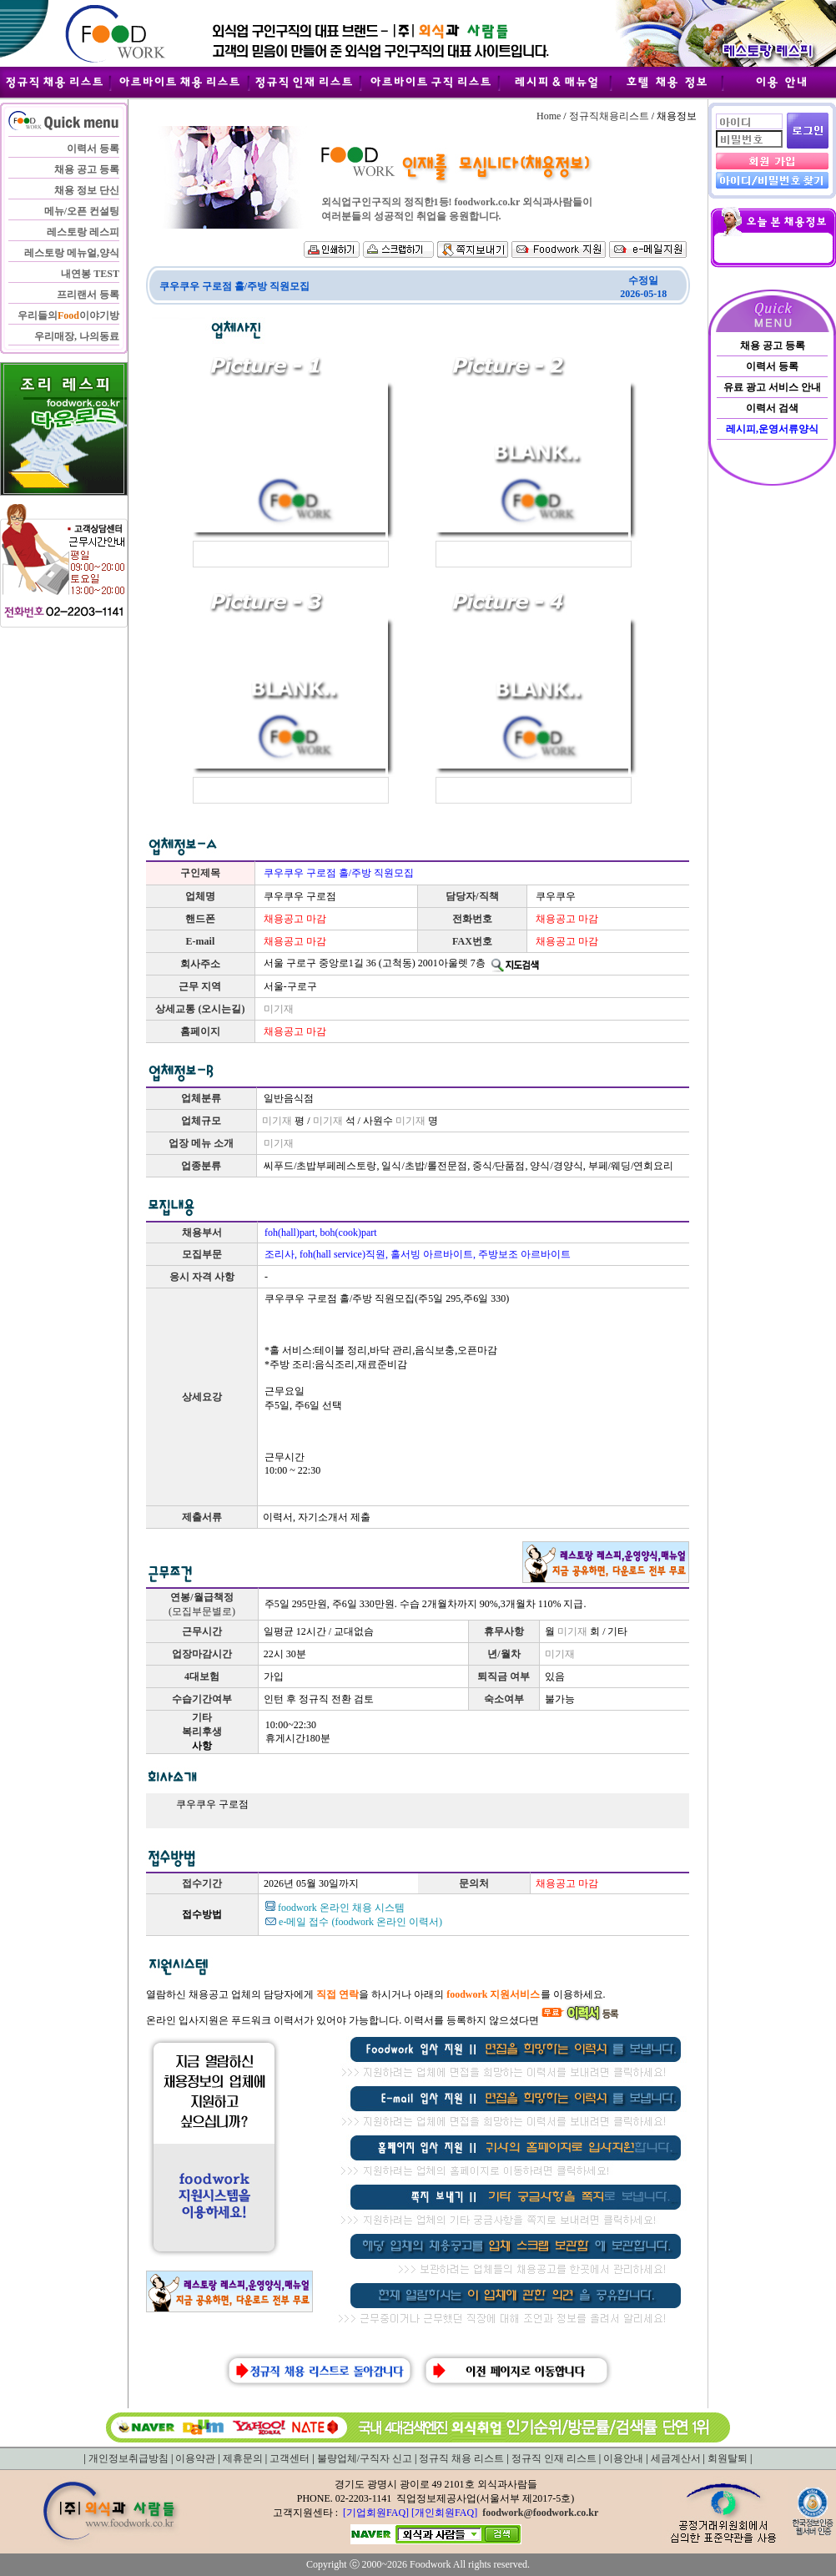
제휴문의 (243, 2458)
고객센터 (289, 2458)
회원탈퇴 (728, 2458)
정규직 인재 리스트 (554, 2458)
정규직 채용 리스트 (461, 2458)
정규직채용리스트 (609, 116)
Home (548, 116)
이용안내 (623, 2458)
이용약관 (195, 2458)
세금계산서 (676, 2458)
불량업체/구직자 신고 (364, 2458)
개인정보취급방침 (128, 2458)
